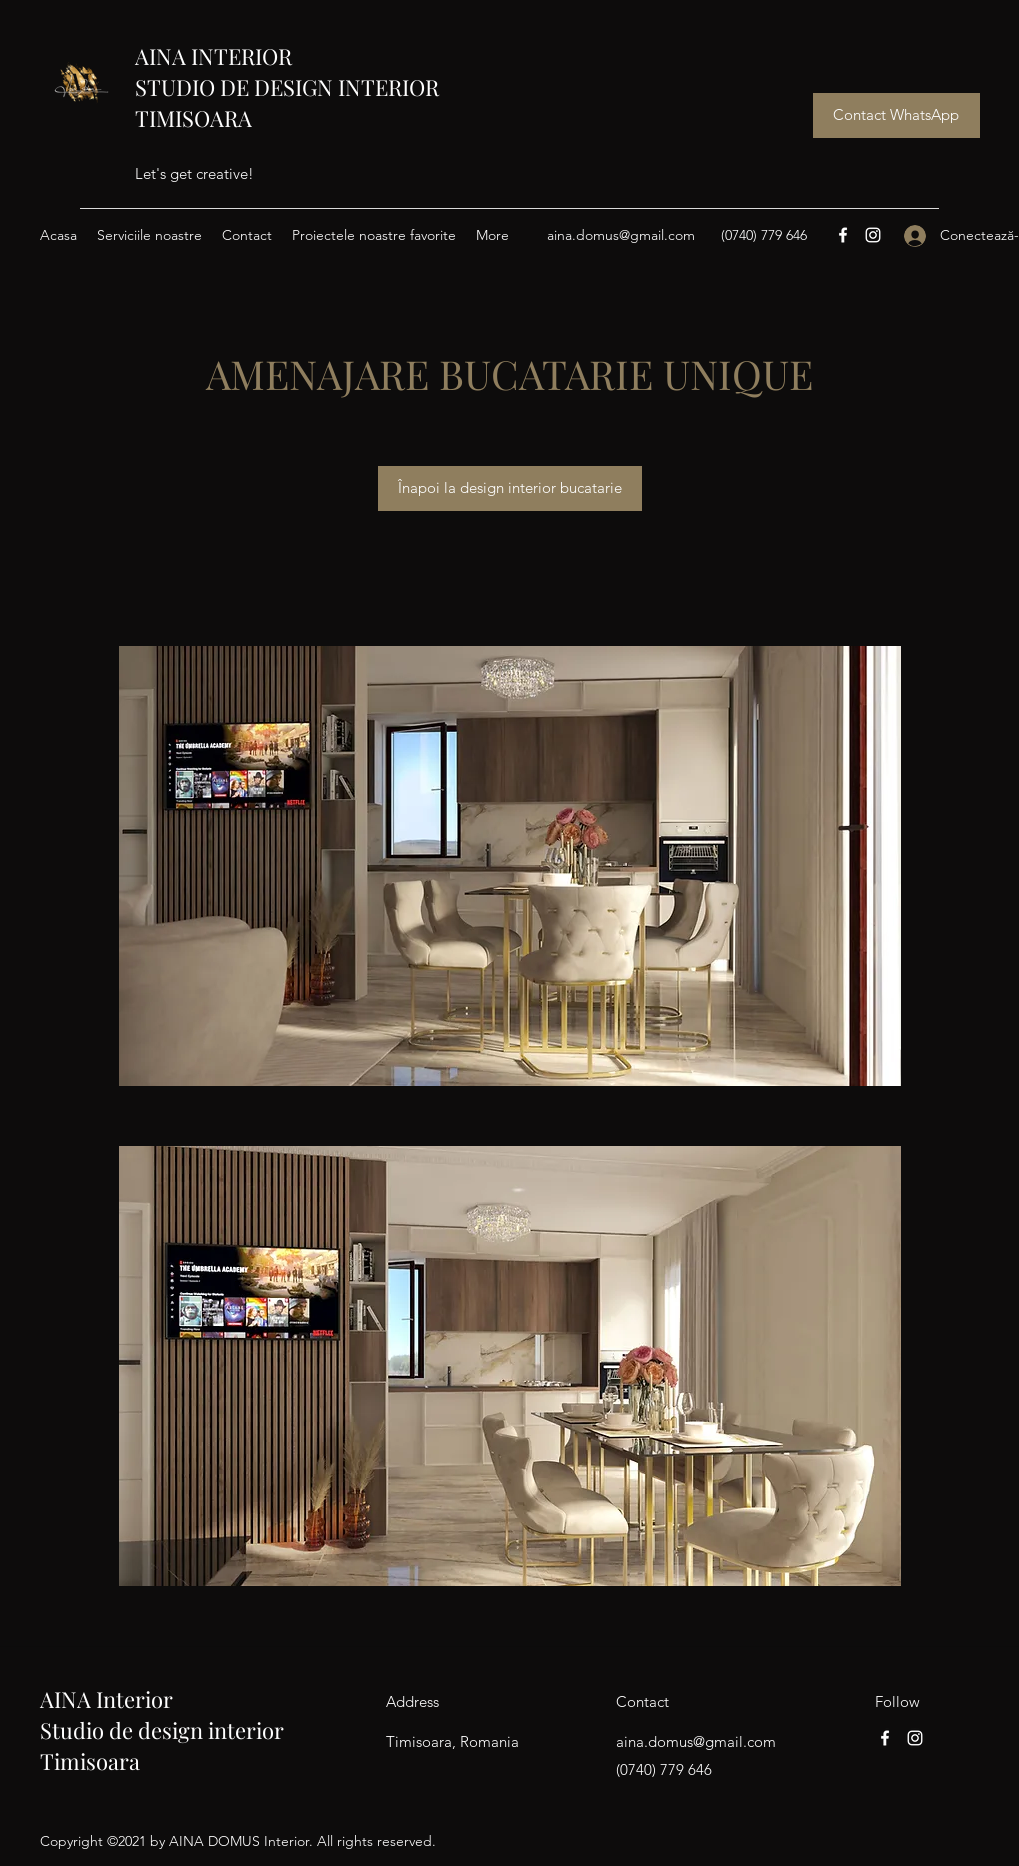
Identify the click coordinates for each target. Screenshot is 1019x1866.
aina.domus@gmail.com (621, 235)
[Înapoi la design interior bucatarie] (510, 488)
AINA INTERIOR (213, 56)
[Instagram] (873, 235)
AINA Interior (106, 1699)
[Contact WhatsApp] (896, 115)
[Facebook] (843, 235)
